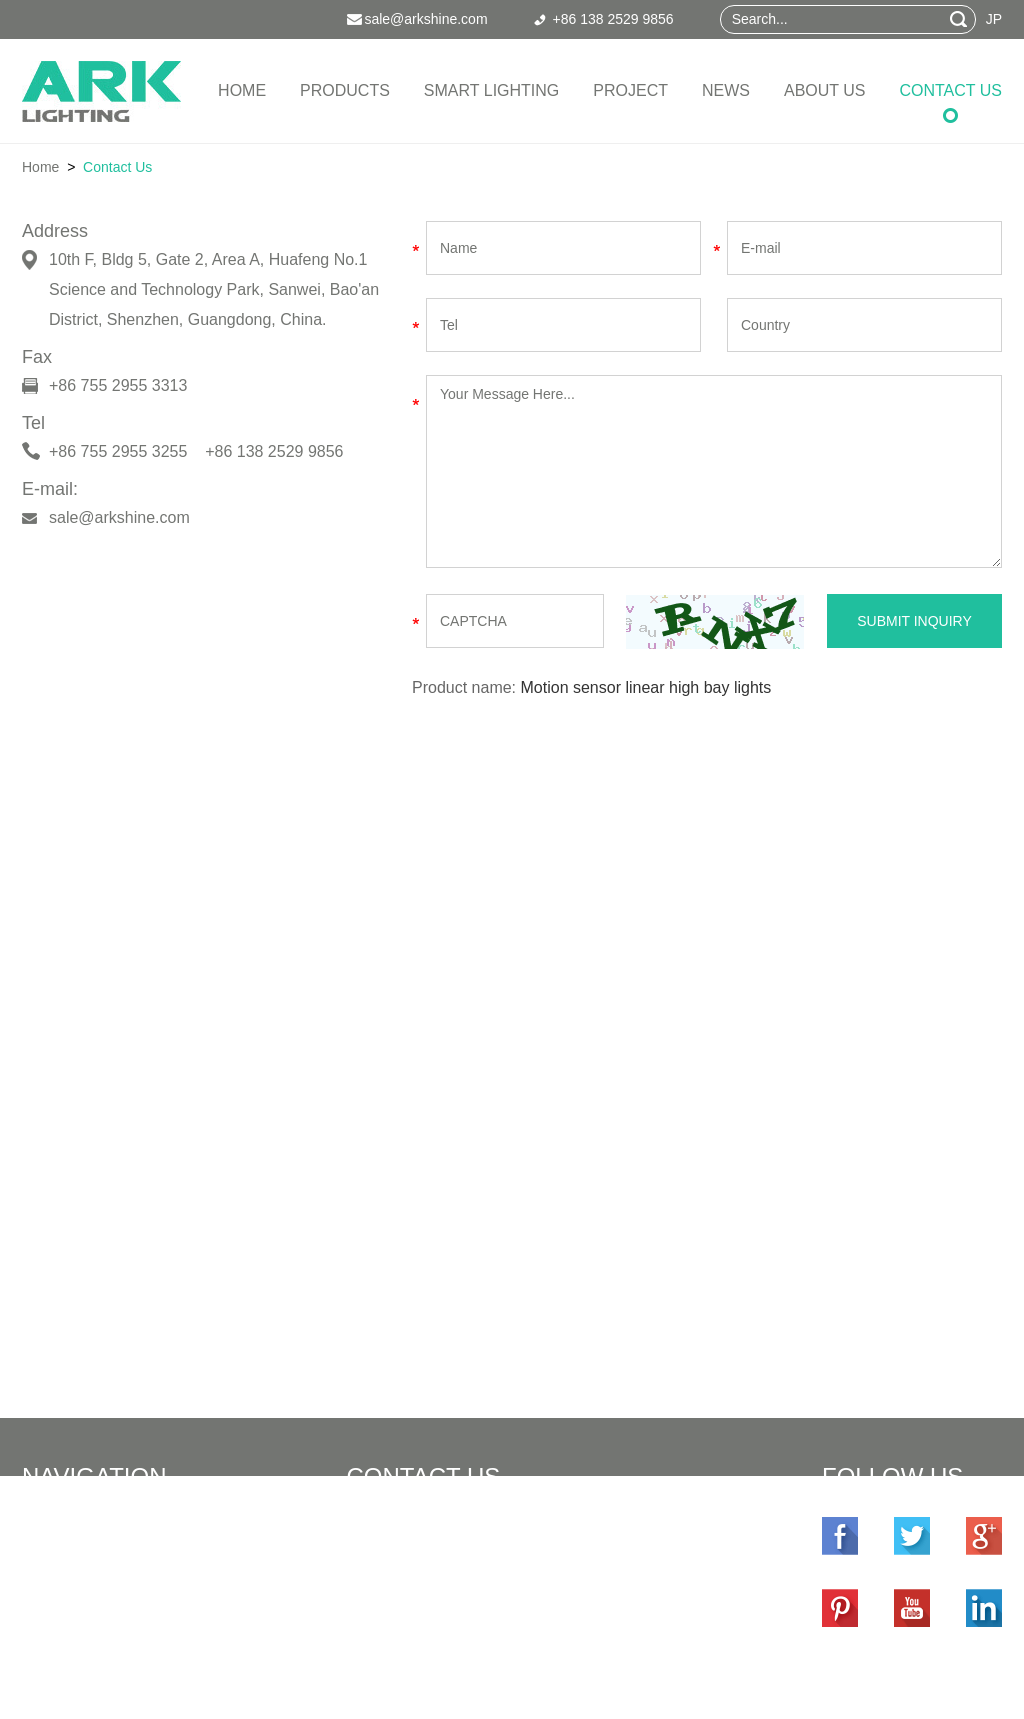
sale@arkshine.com (119, 517)
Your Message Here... (714, 471)
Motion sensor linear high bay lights (646, 687)
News (726, 90)
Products (345, 90)
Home (242, 90)
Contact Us (950, 90)
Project (630, 90)
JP (994, 19)
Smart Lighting (491, 90)
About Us (825, 90)
